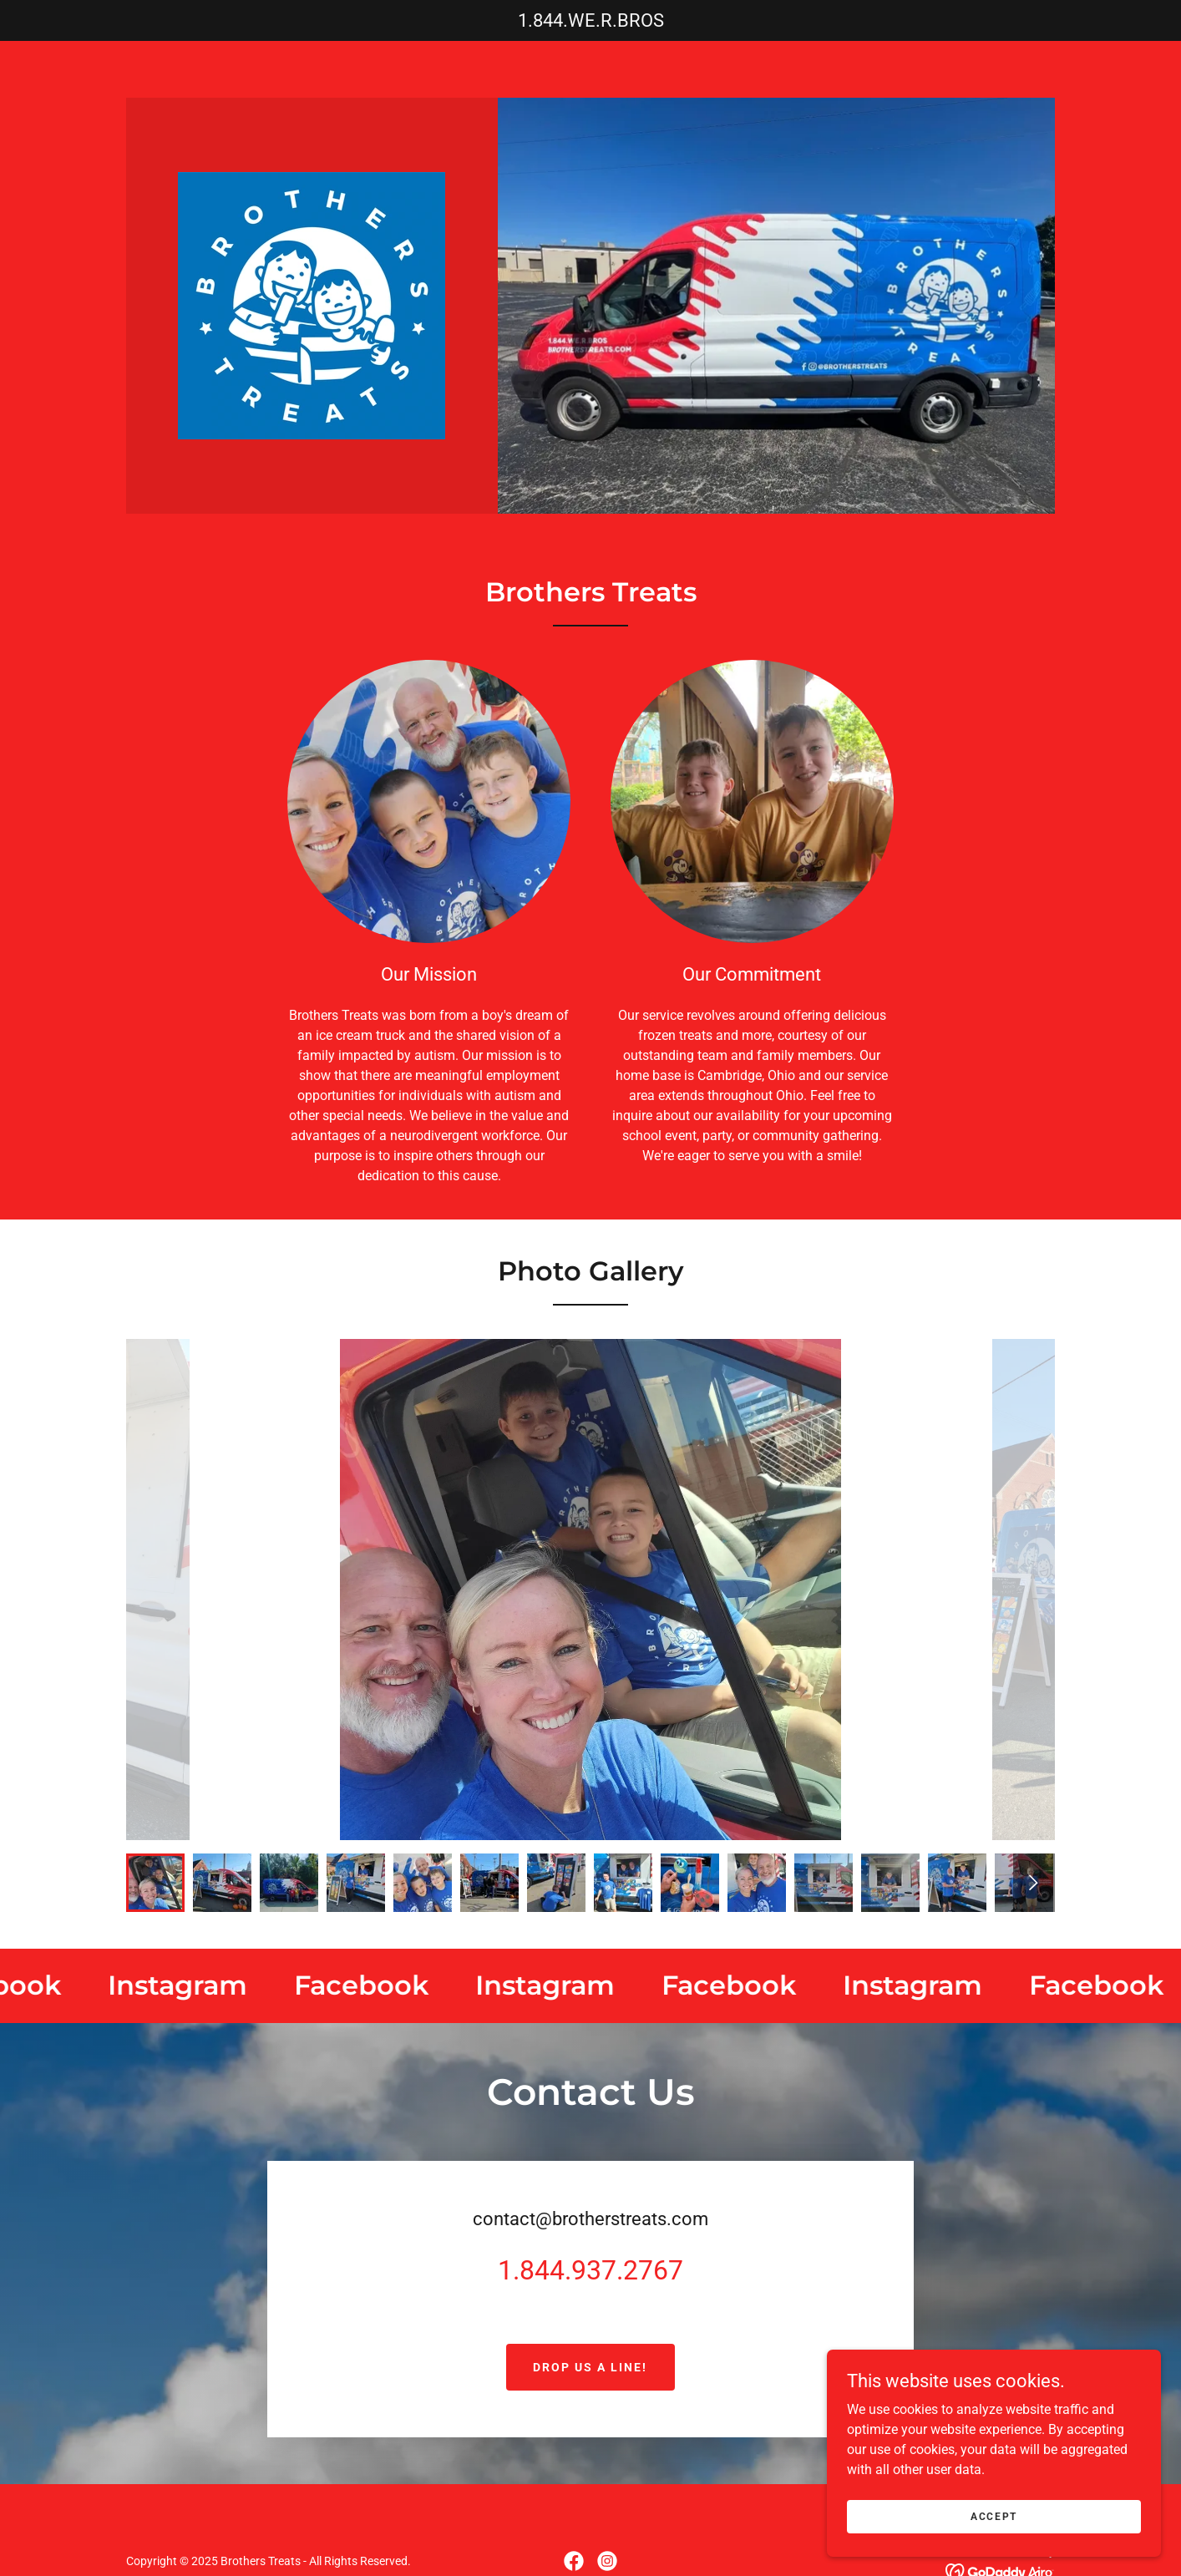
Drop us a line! (590, 2367)
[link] (311, 304)
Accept (994, 2516)
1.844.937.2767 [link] (590, 2270)
